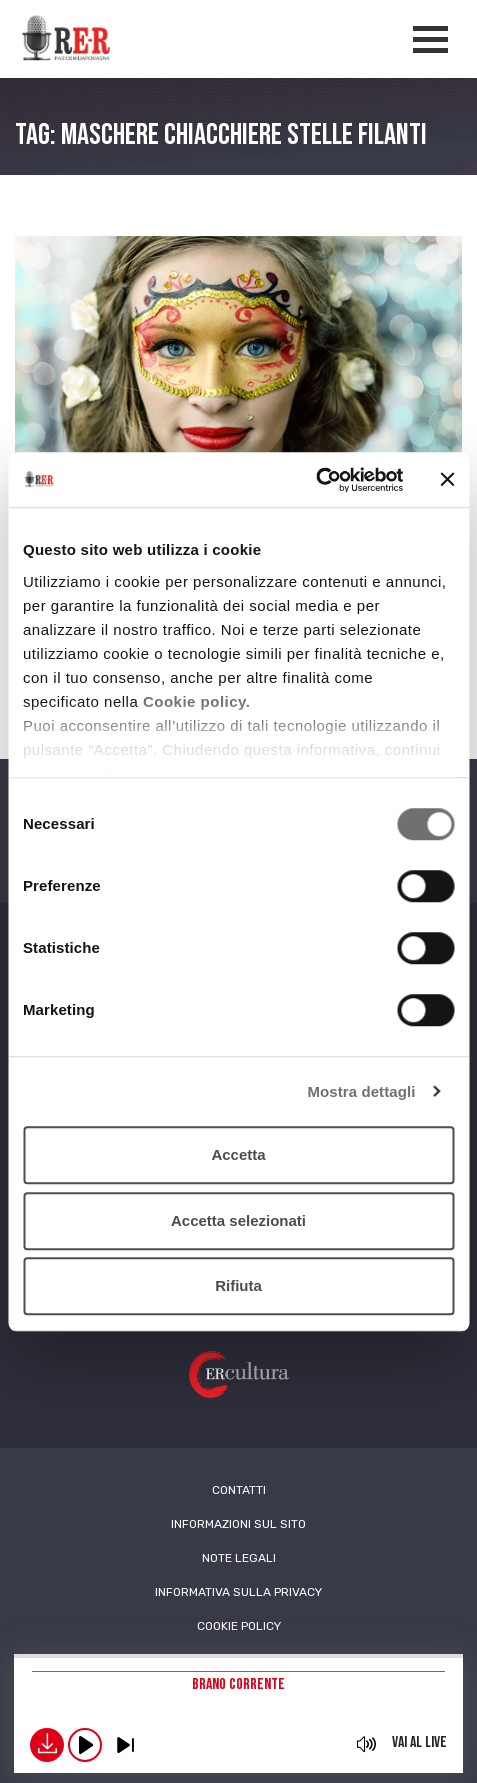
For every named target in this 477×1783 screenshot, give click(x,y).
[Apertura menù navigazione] (430, 39)
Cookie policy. (197, 701)
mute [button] (367, 1744)
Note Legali (239, 1558)
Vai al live (419, 1742)
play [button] (85, 1745)
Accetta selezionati (238, 1220)
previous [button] (125, 1745)
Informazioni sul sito (238, 1524)
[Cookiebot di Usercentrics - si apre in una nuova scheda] (315, 480)
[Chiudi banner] (447, 480)
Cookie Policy (239, 1626)
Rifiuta (238, 1285)
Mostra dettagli (361, 1091)
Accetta (238, 1154)
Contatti (239, 1490)
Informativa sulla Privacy (238, 1592)
